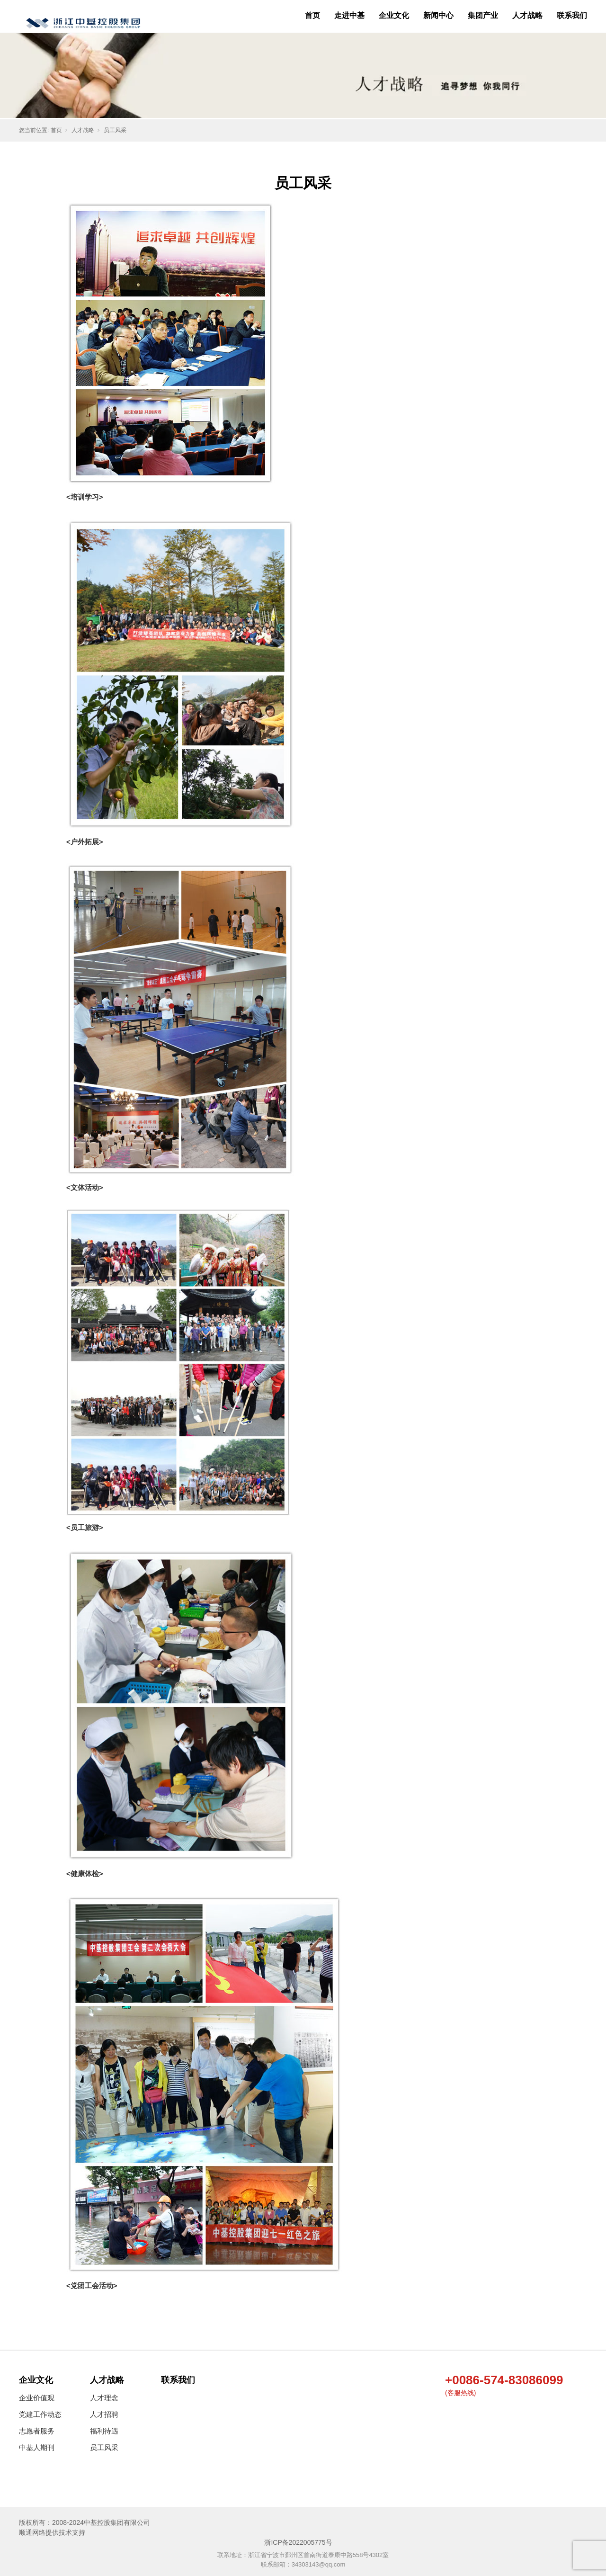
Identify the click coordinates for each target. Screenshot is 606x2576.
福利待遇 (104, 2431)
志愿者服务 (36, 2431)
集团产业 (483, 15)
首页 (312, 15)
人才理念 (104, 2398)
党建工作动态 (40, 2414)
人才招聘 (104, 2414)
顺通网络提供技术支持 (52, 2532)
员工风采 (115, 130)
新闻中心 (438, 15)
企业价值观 (36, 2398)
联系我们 (572, 15)
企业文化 (394, 15)
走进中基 (349, 15)
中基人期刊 (36, 2447)
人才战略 (527, 15)
